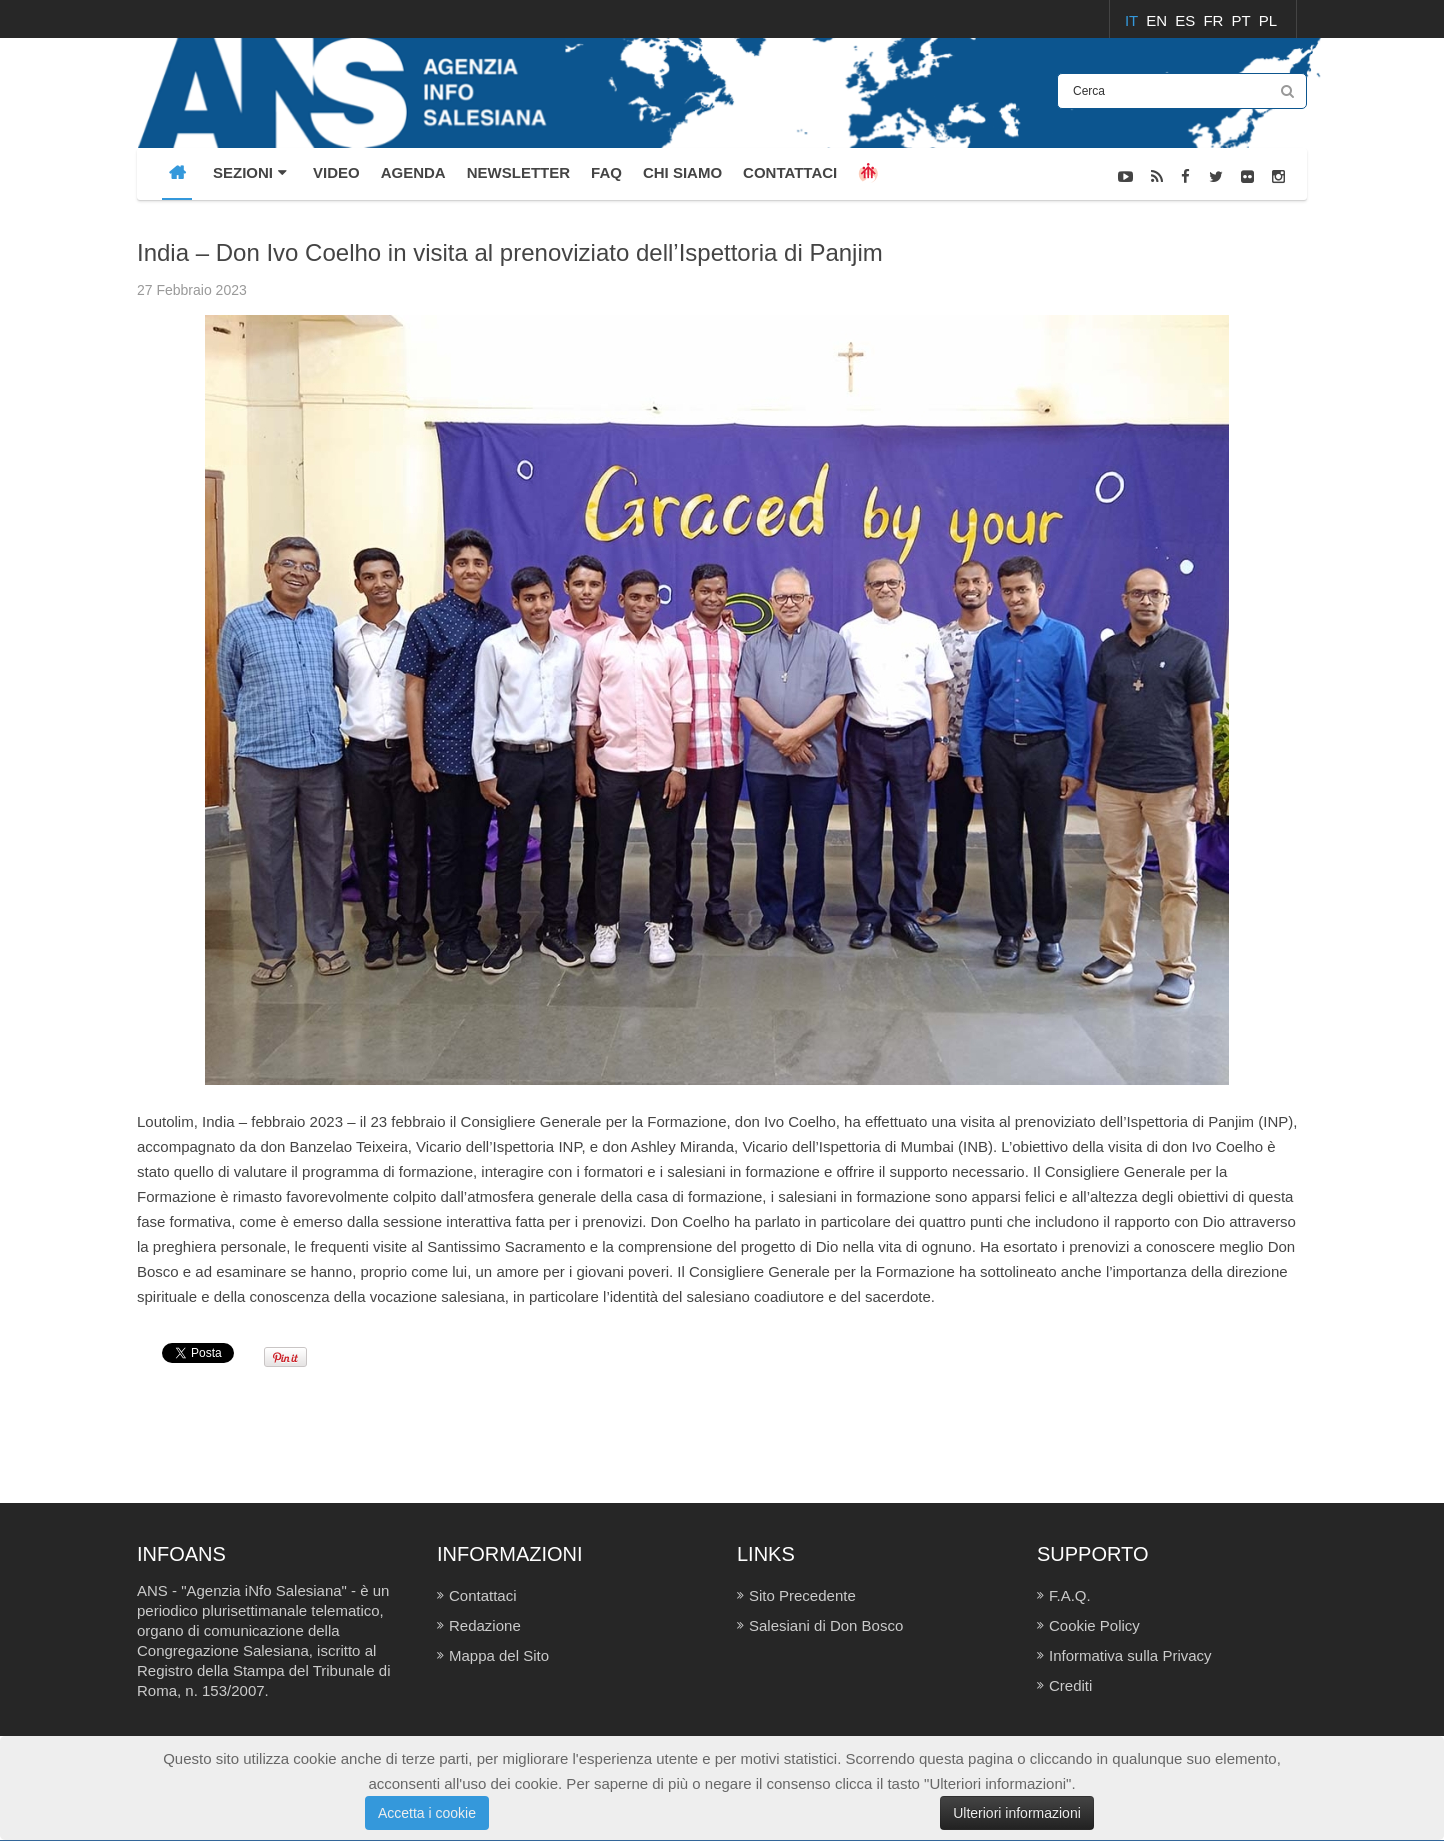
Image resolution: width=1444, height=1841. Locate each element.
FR (1215, 20)
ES (1187, 20)
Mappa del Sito (499, 1655)
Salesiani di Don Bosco (826, 1625)
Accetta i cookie (427, 1813)
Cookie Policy (1094, 1625)
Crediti (1070, 1685)
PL (1268, 20)
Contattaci (483, 1595)
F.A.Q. (1070, 1595)
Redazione (485, 1625)
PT (1243, 20)
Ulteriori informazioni (1017, 1813)
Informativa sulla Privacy (1130, 1655)
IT (1133, 20)
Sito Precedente (802, 1595)
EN (1158, 20)
